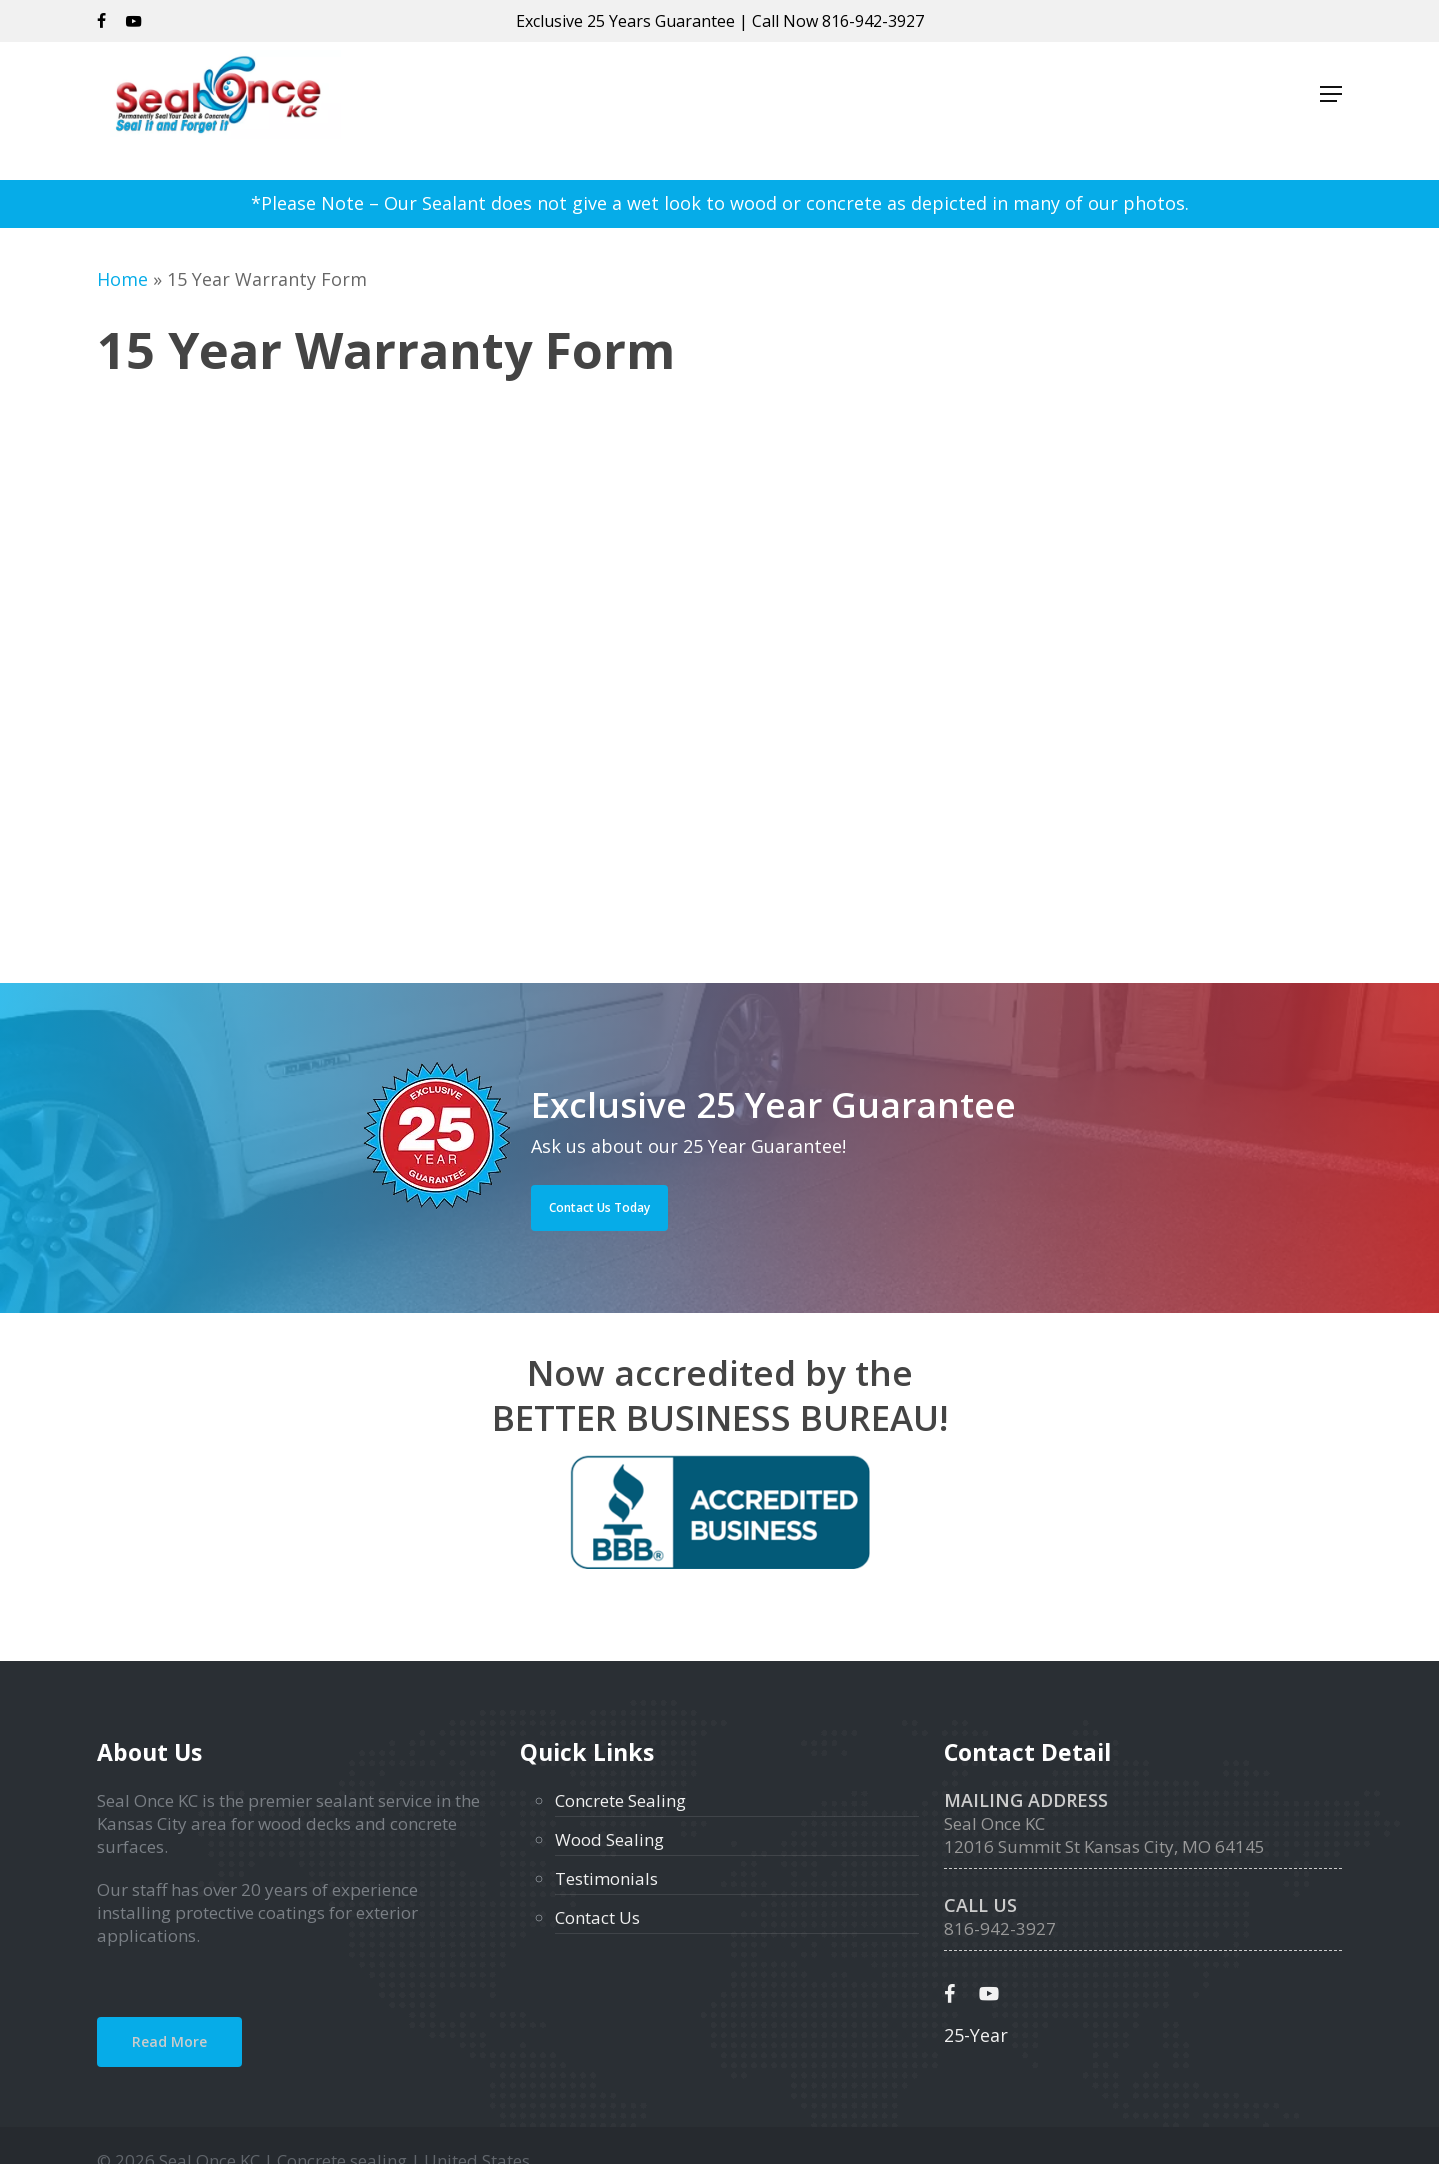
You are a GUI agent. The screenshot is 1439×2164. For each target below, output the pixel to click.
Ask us (558, 1146)
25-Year (976, 2035)
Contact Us (597, 1917)
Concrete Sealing (620, 1800)
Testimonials (606, 1878)
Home (122, 279)
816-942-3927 (873, 21)
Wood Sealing (609, 1839)
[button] (1331, 111)
